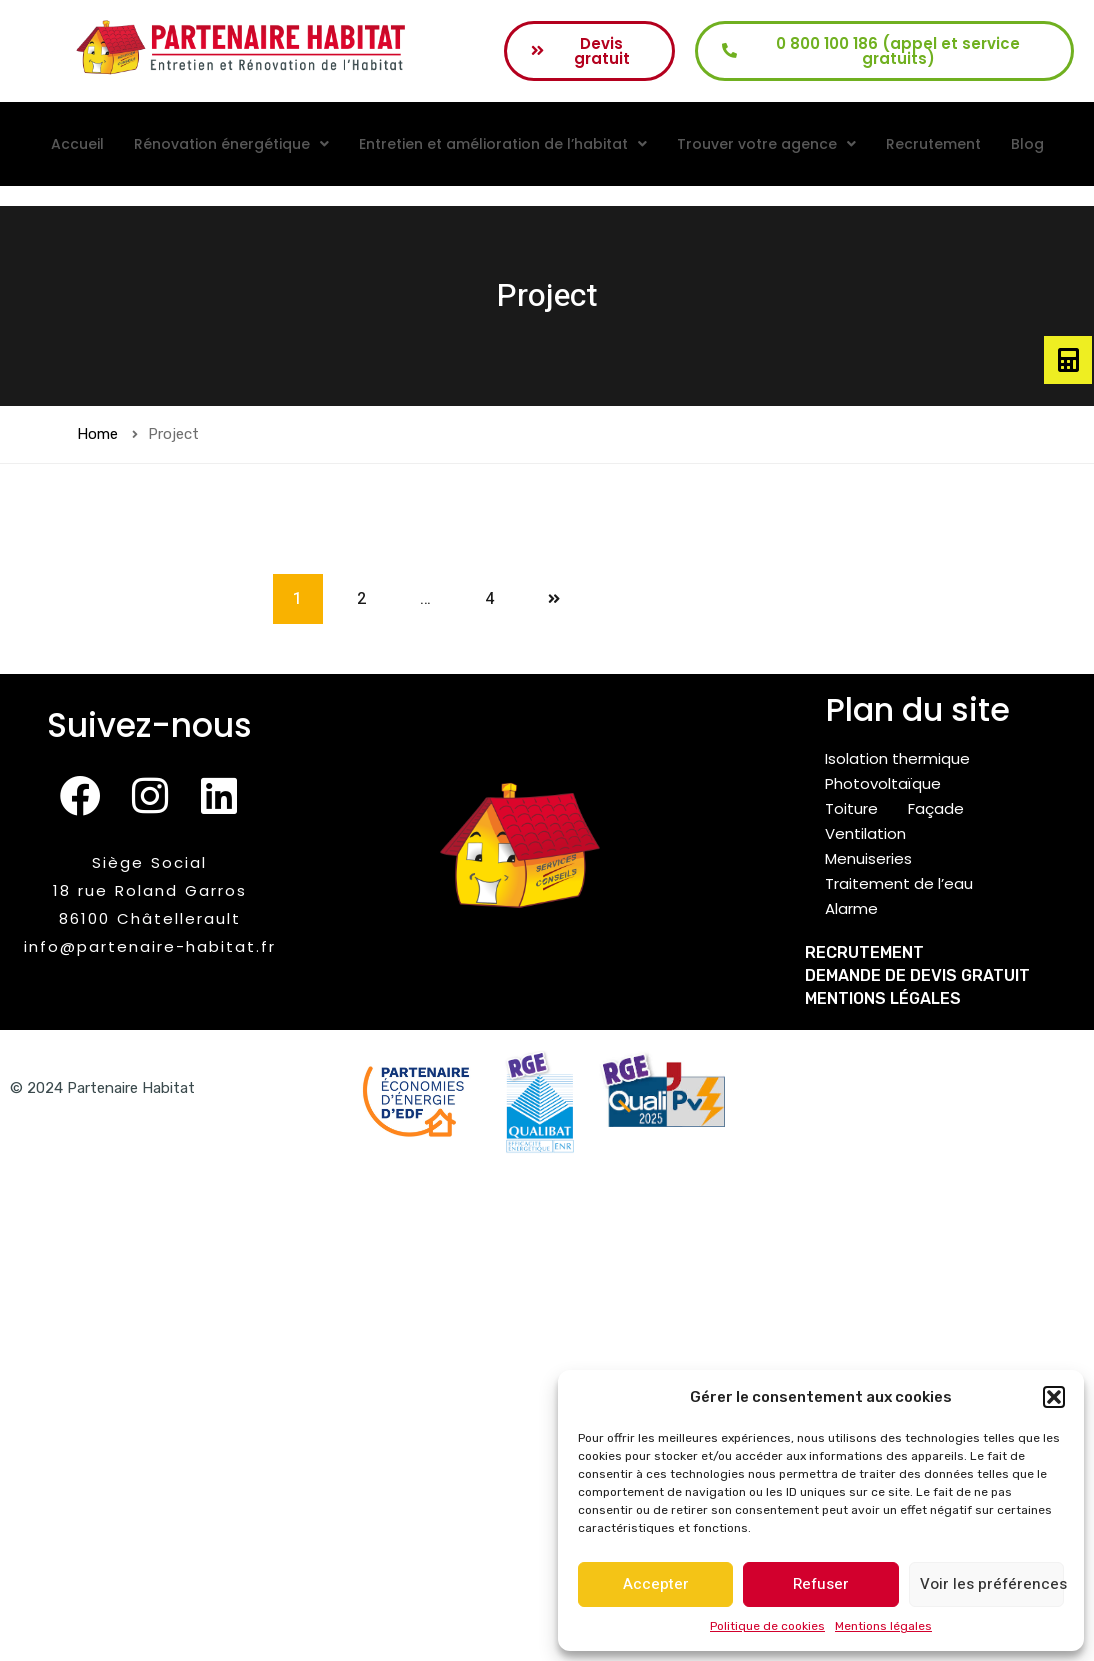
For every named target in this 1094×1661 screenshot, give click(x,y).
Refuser (821, 1584)
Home (97, 434)
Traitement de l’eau (899, 883)
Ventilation (865, 833)
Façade (936, 808)
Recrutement (933, 144)
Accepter (656, 1584)
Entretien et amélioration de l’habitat (503, 144)
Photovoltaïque (883, 783)
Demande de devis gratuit (917, 975)
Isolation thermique (897, 758)
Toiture (851, 808)
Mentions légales (883, 1626)
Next (554, 599)
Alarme (851, 908)
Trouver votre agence (766, 144)
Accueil (77, 144)
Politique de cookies (767, 1626)
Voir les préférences (992, 1584)
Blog (1027, 144)
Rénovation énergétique (231, 144)
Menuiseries (868, 858)
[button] (1054, 1397)
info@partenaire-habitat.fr (150, 946)
